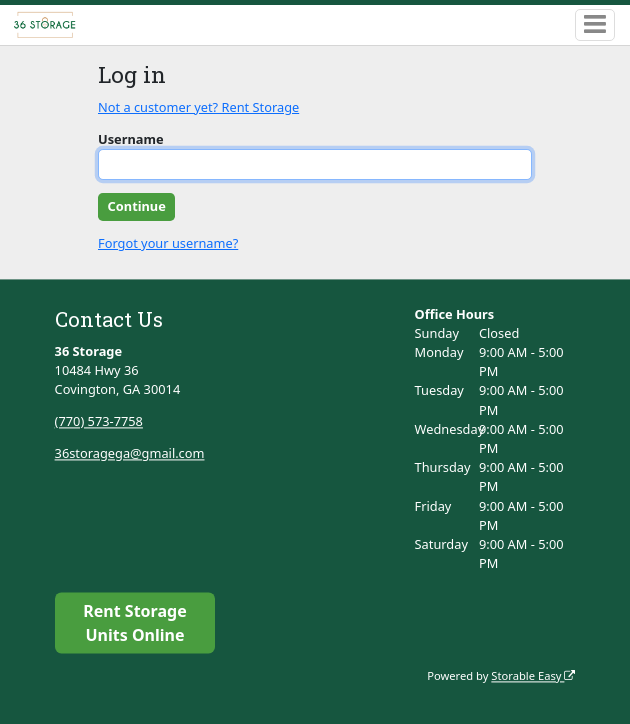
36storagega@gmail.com (130, 453)
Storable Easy (533, 675)
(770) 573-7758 (99, 421)
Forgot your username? (168, 243)
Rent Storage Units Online (134, 623)
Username (131, 139)
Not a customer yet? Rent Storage (198, 107)
